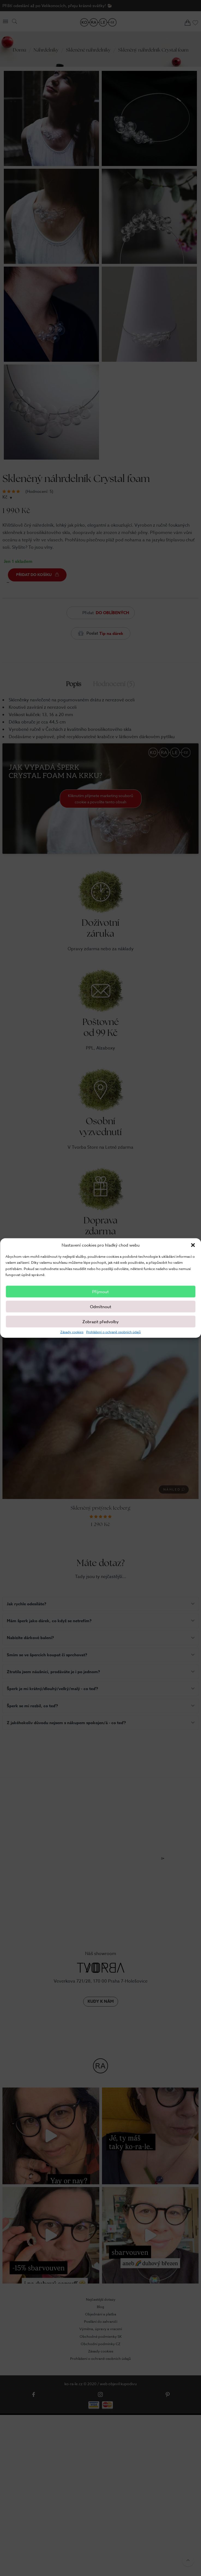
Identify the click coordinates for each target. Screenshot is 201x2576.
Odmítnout (100, 1307)
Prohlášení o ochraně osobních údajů (113, 1332)
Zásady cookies (71, 1332)
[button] (193, 1245)
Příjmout (100, 1292)
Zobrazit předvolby (100, 1322)
